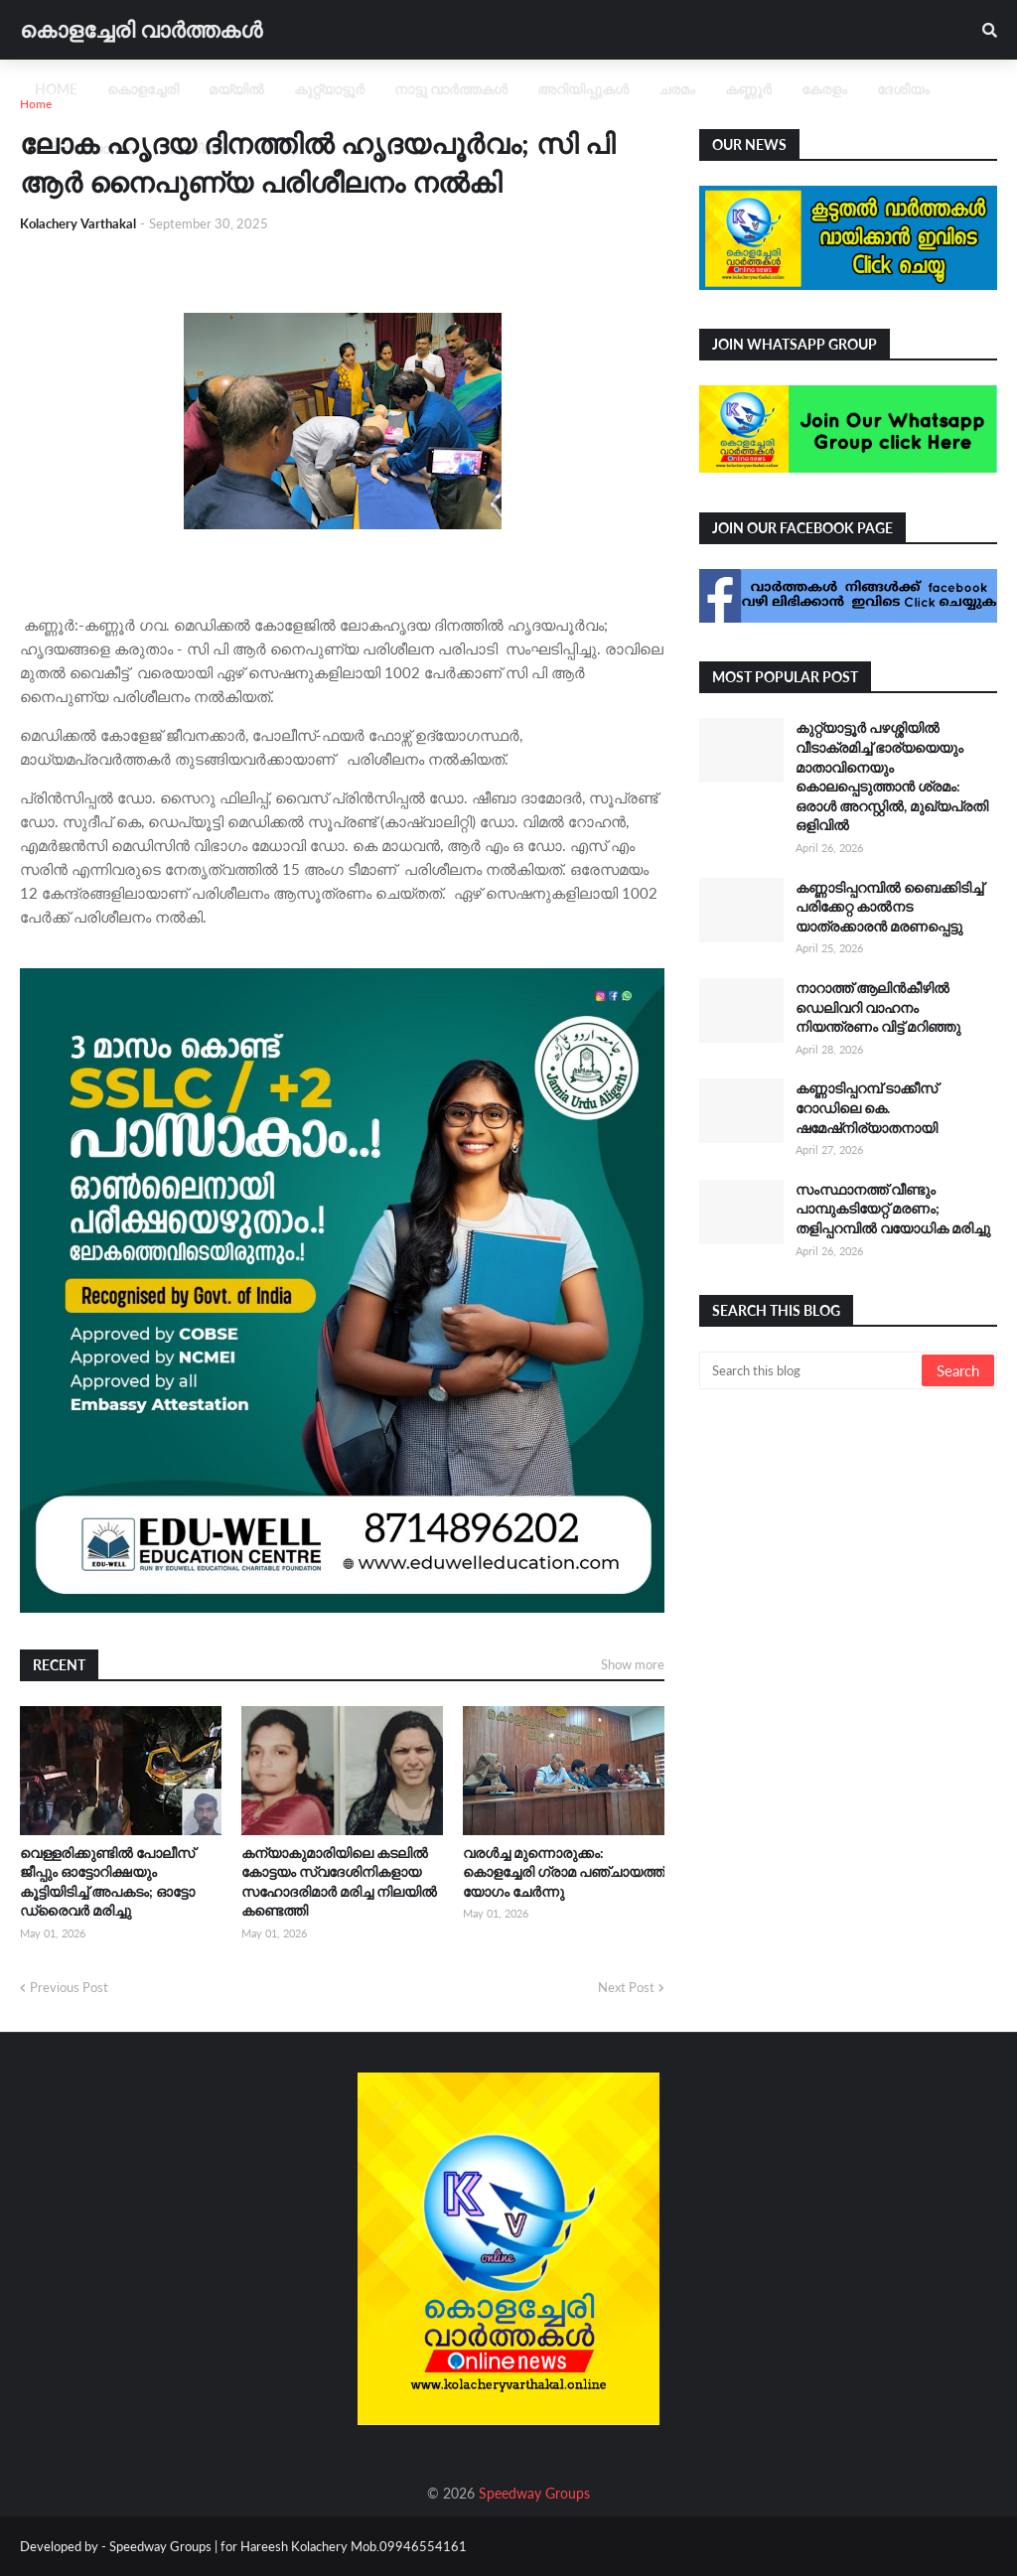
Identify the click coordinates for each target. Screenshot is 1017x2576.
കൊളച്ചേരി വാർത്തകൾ (141, 29)
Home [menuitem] (56, 88)
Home (36, 103)
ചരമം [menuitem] (676, 88)
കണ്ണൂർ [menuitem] (748, 88)
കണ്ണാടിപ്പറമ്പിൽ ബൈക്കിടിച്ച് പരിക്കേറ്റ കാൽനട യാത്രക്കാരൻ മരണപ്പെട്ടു (889, 906)
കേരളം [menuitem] (824, 88)
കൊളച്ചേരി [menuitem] (143, 88)
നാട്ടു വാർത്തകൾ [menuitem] (451, 88)
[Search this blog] (812, 1370)
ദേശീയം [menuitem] (903, 88)
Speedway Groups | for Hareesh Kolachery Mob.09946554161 (286, 2546)
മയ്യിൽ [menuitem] (236, 88)
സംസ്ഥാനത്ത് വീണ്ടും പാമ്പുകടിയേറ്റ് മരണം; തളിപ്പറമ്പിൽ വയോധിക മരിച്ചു (893, 1208)
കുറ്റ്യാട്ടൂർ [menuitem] (329, 88)
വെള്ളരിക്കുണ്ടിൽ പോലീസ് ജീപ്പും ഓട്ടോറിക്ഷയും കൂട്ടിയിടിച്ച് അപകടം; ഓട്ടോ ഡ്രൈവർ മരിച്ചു (107, 1882)
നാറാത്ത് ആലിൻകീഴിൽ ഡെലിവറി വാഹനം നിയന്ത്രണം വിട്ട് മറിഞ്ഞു (878, 1007)
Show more (632, 1664)
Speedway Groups (534, 2493)
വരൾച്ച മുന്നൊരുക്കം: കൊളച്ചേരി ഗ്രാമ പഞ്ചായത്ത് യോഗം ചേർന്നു (563, 1872)
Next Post (626, 1987)
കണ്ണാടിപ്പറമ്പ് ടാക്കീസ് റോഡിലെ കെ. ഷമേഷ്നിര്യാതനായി (867, 1107)
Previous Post (69, 1987)
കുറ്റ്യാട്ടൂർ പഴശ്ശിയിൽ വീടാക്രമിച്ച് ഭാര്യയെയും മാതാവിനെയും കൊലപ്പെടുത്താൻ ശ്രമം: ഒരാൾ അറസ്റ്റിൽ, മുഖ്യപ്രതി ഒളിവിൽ (892, 776)
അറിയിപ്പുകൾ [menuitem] (583, 88)
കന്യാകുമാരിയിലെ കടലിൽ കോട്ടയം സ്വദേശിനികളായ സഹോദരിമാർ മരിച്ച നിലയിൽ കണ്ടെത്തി (339, 1882)
